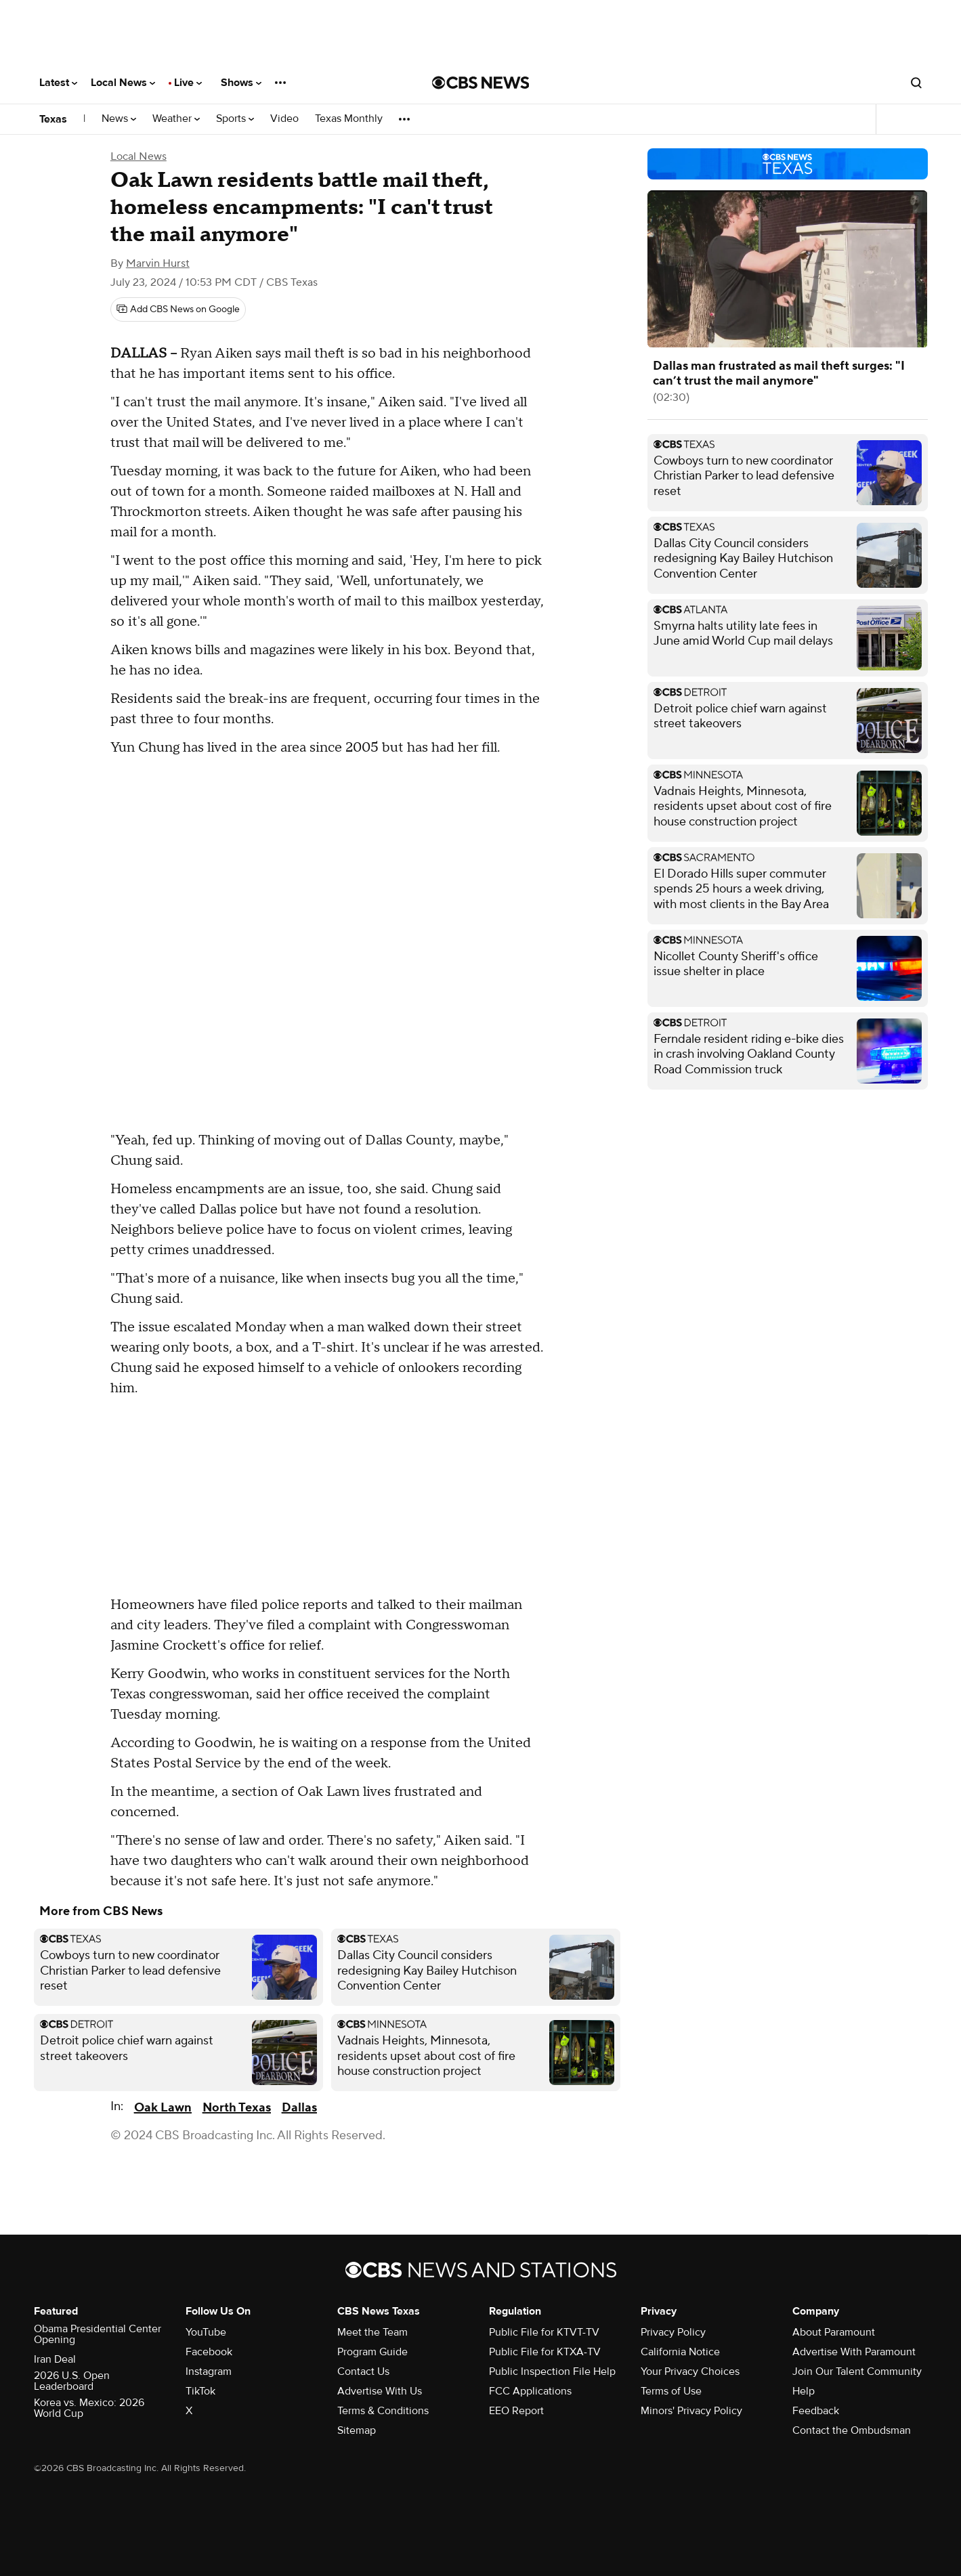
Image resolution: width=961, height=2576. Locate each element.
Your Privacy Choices (690, 2371)
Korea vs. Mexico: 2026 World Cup (89, 2408)
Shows (241, 82)
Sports (235, 118)
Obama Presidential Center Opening (97, 2334)
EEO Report (516, 2410)
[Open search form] (916, 83)
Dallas (299, 2108)
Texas (53, 119)
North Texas (236, 2108)
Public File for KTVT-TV (544, 2332)
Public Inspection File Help (552, 2371)
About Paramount (833, 2332)
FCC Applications (530, 2391)
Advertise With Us (379, 2391)
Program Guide (372, 2351)
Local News (123, 82)
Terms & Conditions (383, 2410)
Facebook (209, 2351)
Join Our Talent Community (857, 2371)
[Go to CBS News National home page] (481, 82)
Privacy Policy (673, 2332)
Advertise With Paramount (854, 2351)
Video (284, 118)
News (119, 118)
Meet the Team (372, 2332)
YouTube (206, 2332)
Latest (58, 82)
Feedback (815, 2410)
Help (803, 2391)
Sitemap (356, 2430)
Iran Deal (55, 2359)
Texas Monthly (349, 118)
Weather (176, 118)
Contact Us (363, 2371)
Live (188, 82)
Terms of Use (671, 2391)
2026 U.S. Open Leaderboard (72, 2381)
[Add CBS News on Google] (178, 309)
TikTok (200, 2391)
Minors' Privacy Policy (691, 2410)
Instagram (209, 2371)
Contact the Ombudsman (851, 2430)
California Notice (680, 2351)
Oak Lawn (163, 2108)
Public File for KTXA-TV (545, 2351)
